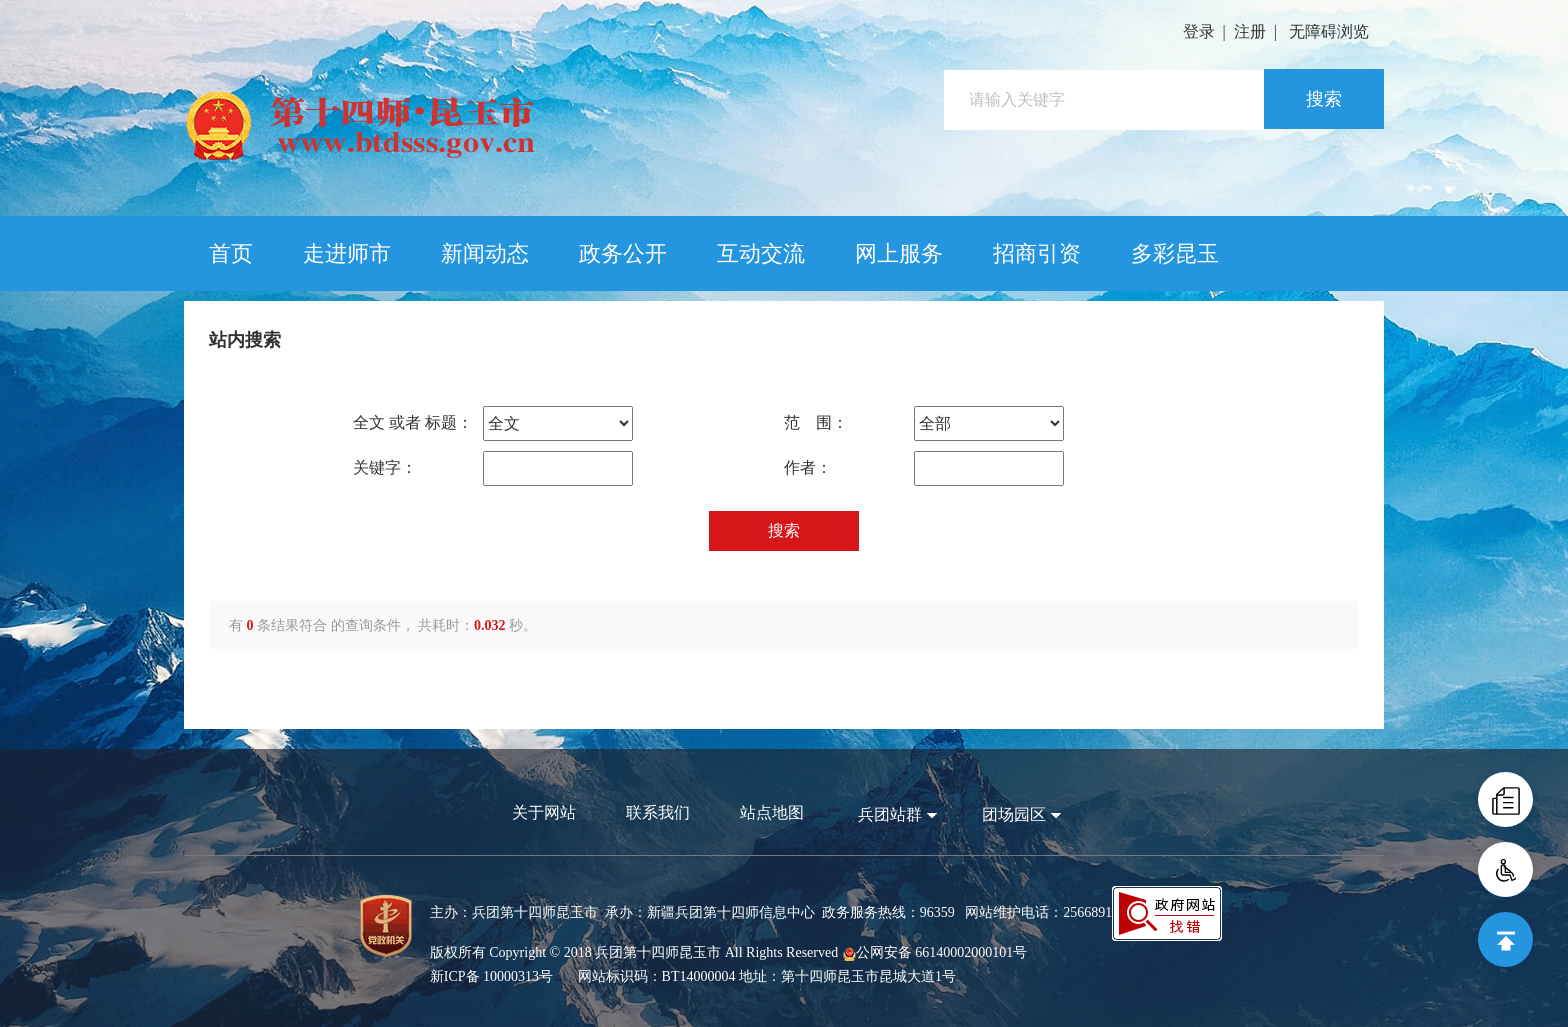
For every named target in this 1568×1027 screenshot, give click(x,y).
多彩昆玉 (1175, 253)
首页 (231, 253)
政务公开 (623, 253)
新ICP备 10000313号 (491, 976)
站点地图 (772, 812)
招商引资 (1037, 253)
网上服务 (899, 253)
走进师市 (347, 253)
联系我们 (658, 812)
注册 (1250, 31)
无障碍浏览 (1329, 31)
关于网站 (544, 812)
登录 (1199, 31)
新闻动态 (485, 253)
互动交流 (761, 253)
